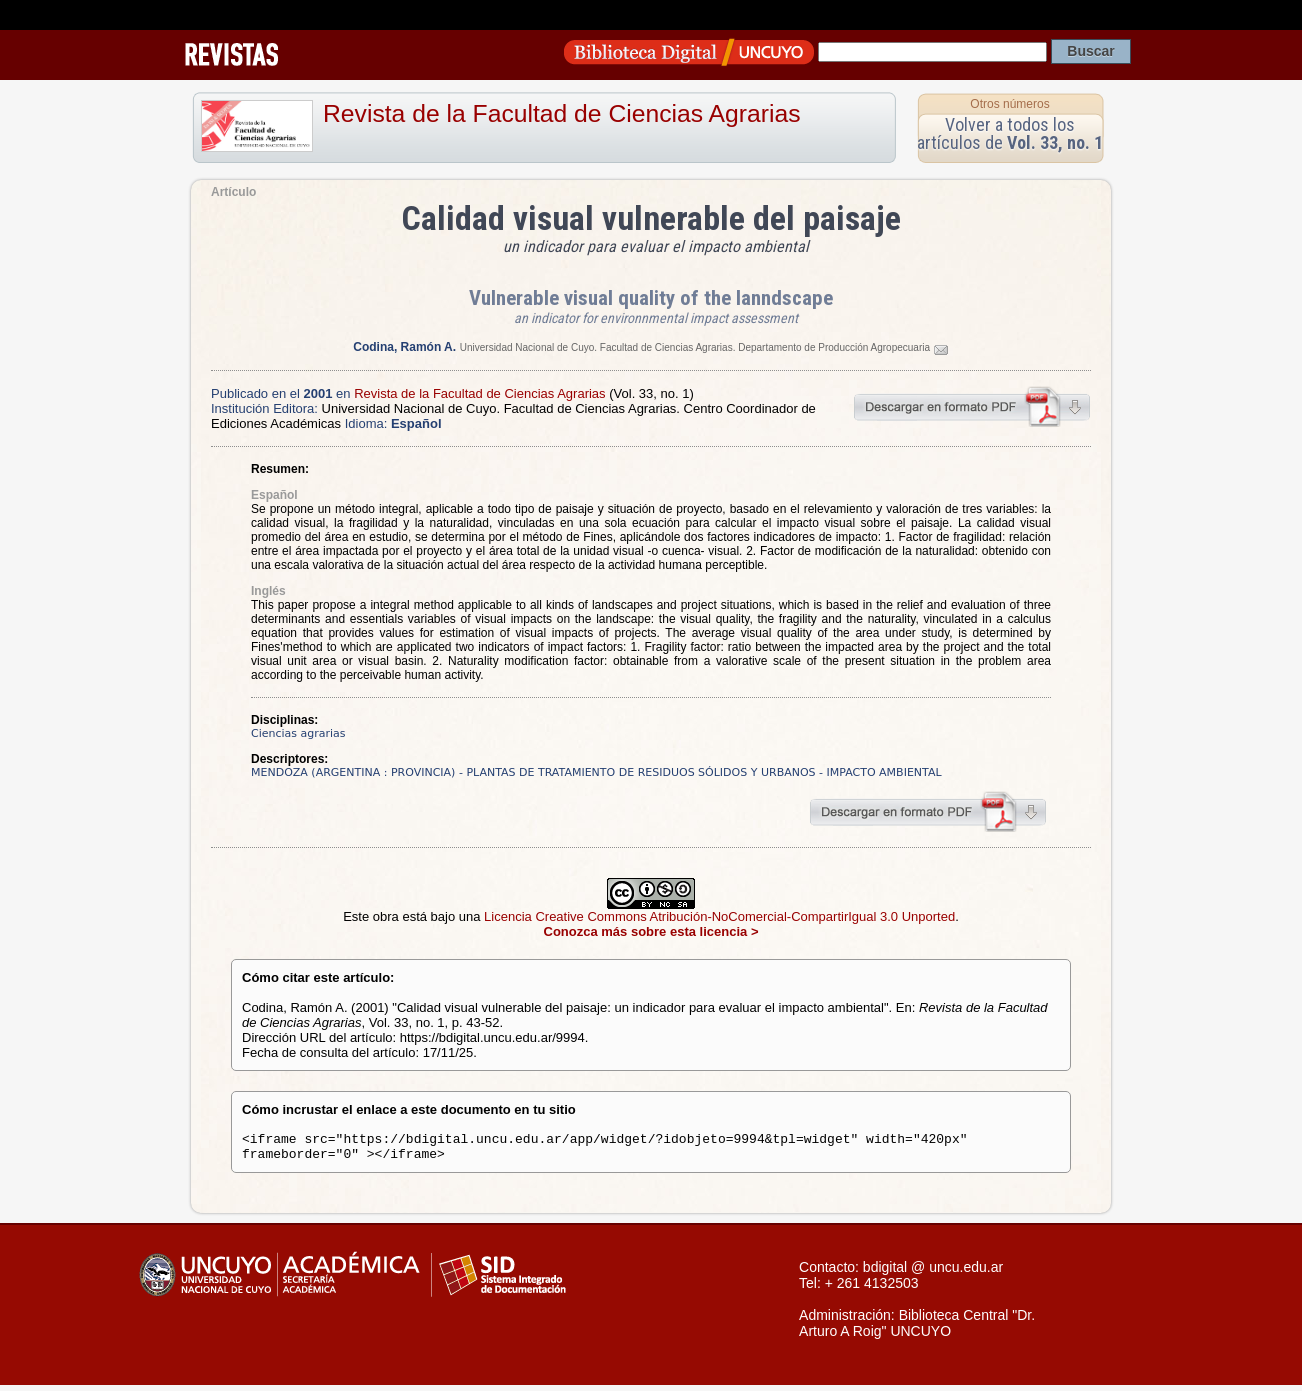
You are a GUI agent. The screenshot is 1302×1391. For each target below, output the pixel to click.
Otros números (1009, 104)
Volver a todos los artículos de (1010, 133)
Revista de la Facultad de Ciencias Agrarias (562, 113)
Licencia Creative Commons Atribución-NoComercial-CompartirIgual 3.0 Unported (719, 916)
